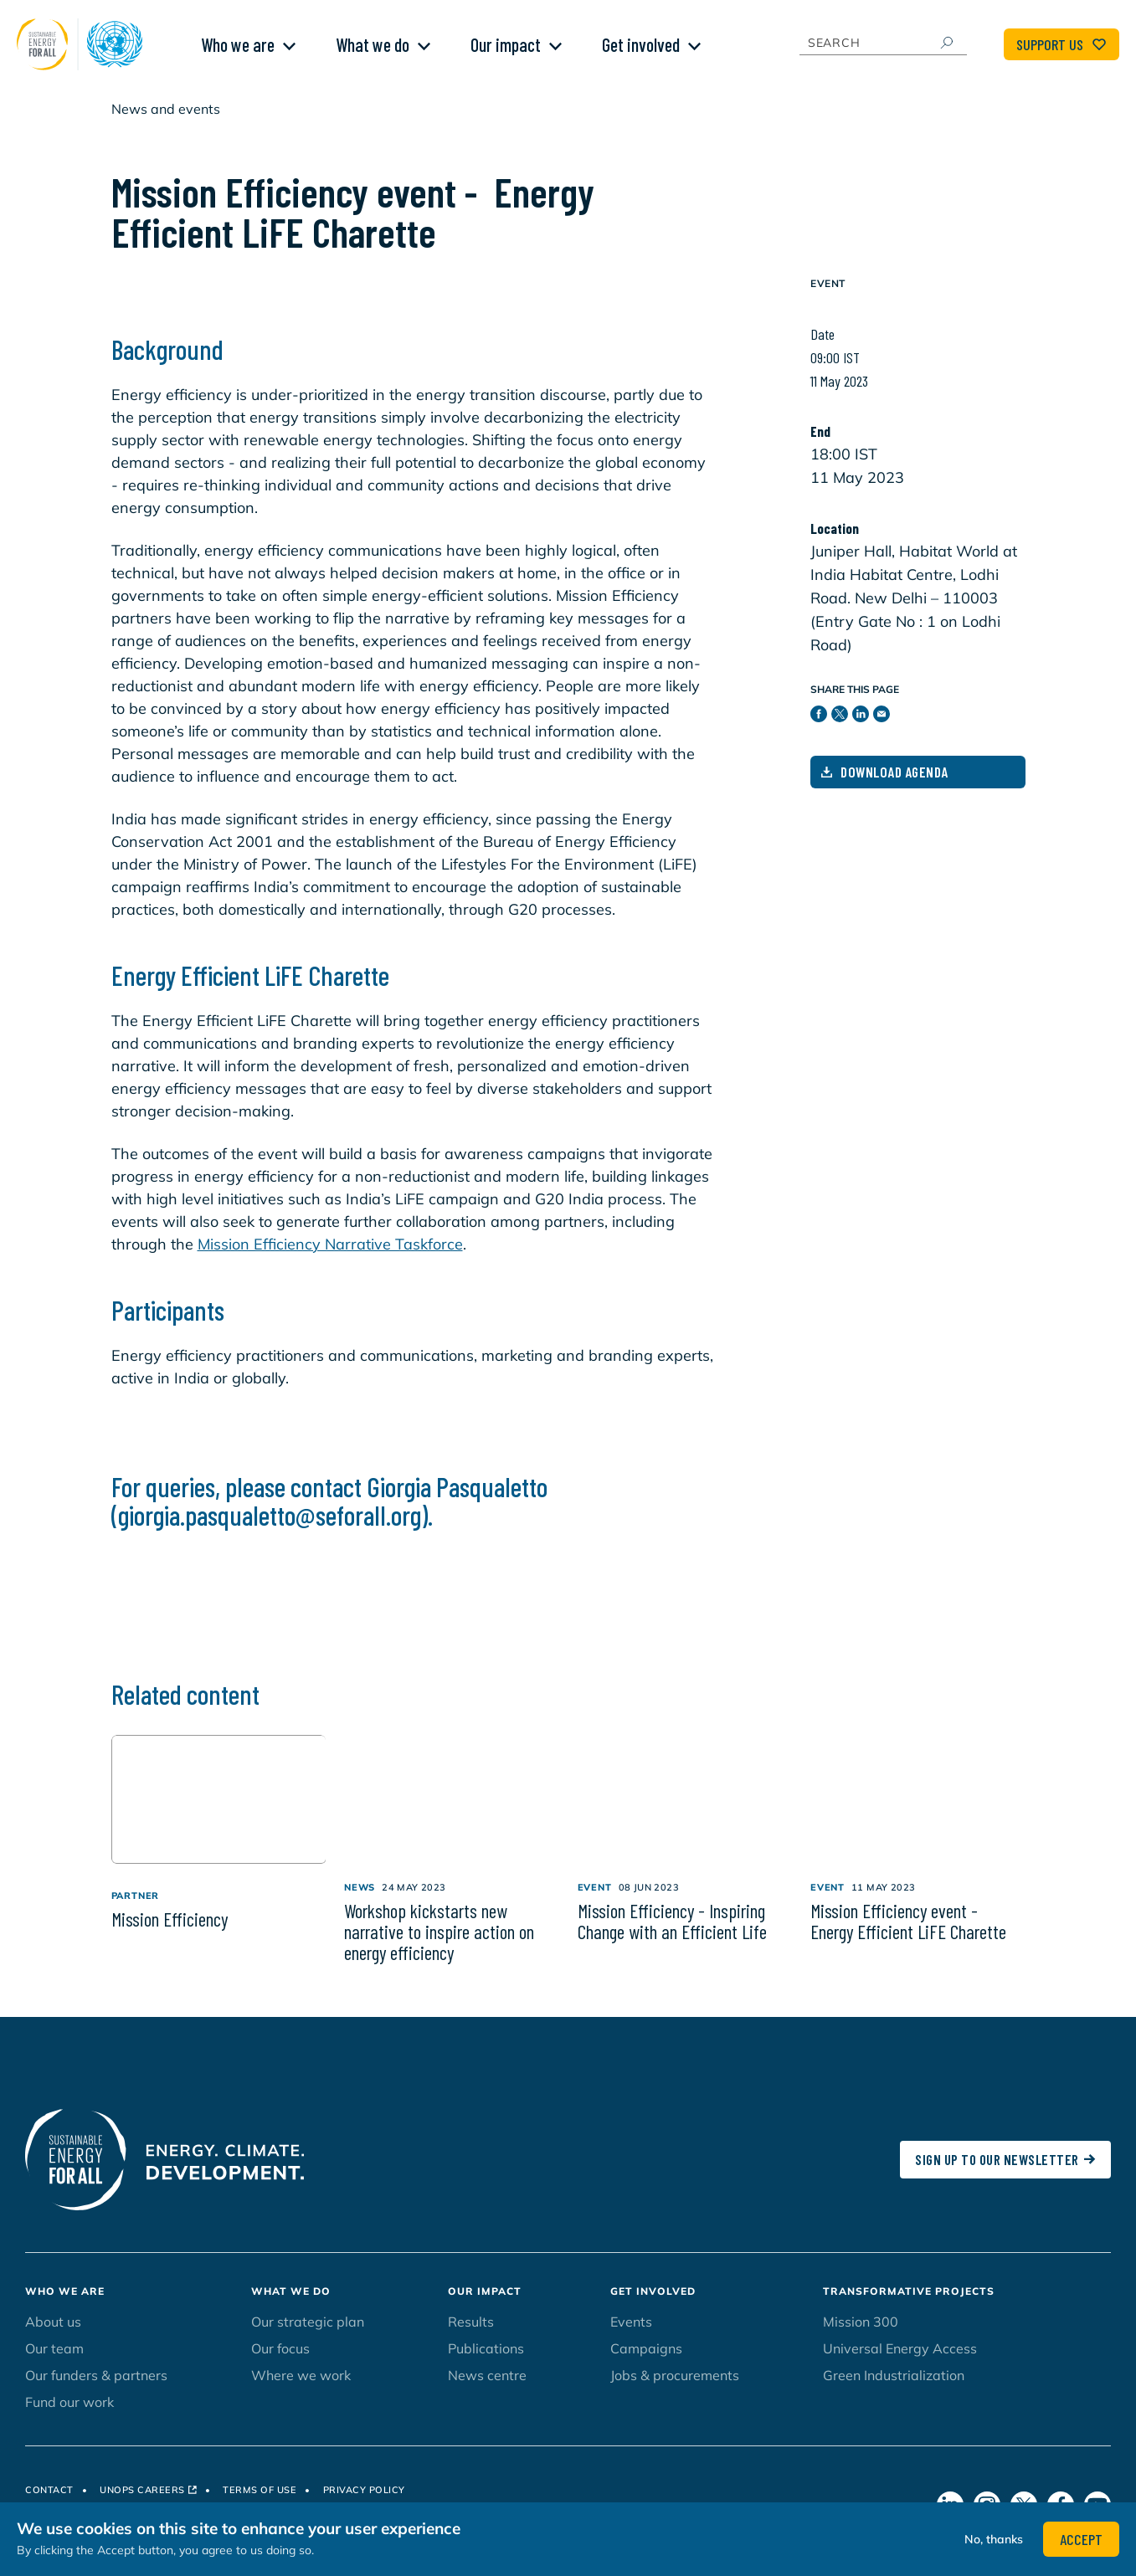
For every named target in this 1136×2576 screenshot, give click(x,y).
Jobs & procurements (674, 2387)
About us (53, 2334)
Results (471, 2334)
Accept (1081, 2539)
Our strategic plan (307, 2334)
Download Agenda (884, 784)
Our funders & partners (96, 2387)
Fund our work (69, 2414)
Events (631, 2334)
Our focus (280, 2361)
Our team (54, 2361)
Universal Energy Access (900, 2361)
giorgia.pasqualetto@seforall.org (269, 1527)
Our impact (505, 51)
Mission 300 (860, 2334)
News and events (165, 121)
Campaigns (646, 2361)
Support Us (1061, 51)
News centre (487, 2387)
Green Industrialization (893, 2387)
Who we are (238, 51)
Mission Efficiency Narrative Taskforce (330, 1256)
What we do (372, 51)
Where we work (301, 2387)
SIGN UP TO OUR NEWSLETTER (1005, 2171)
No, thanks (993, 2539)
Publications (486, 2361)
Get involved (641, 51)
